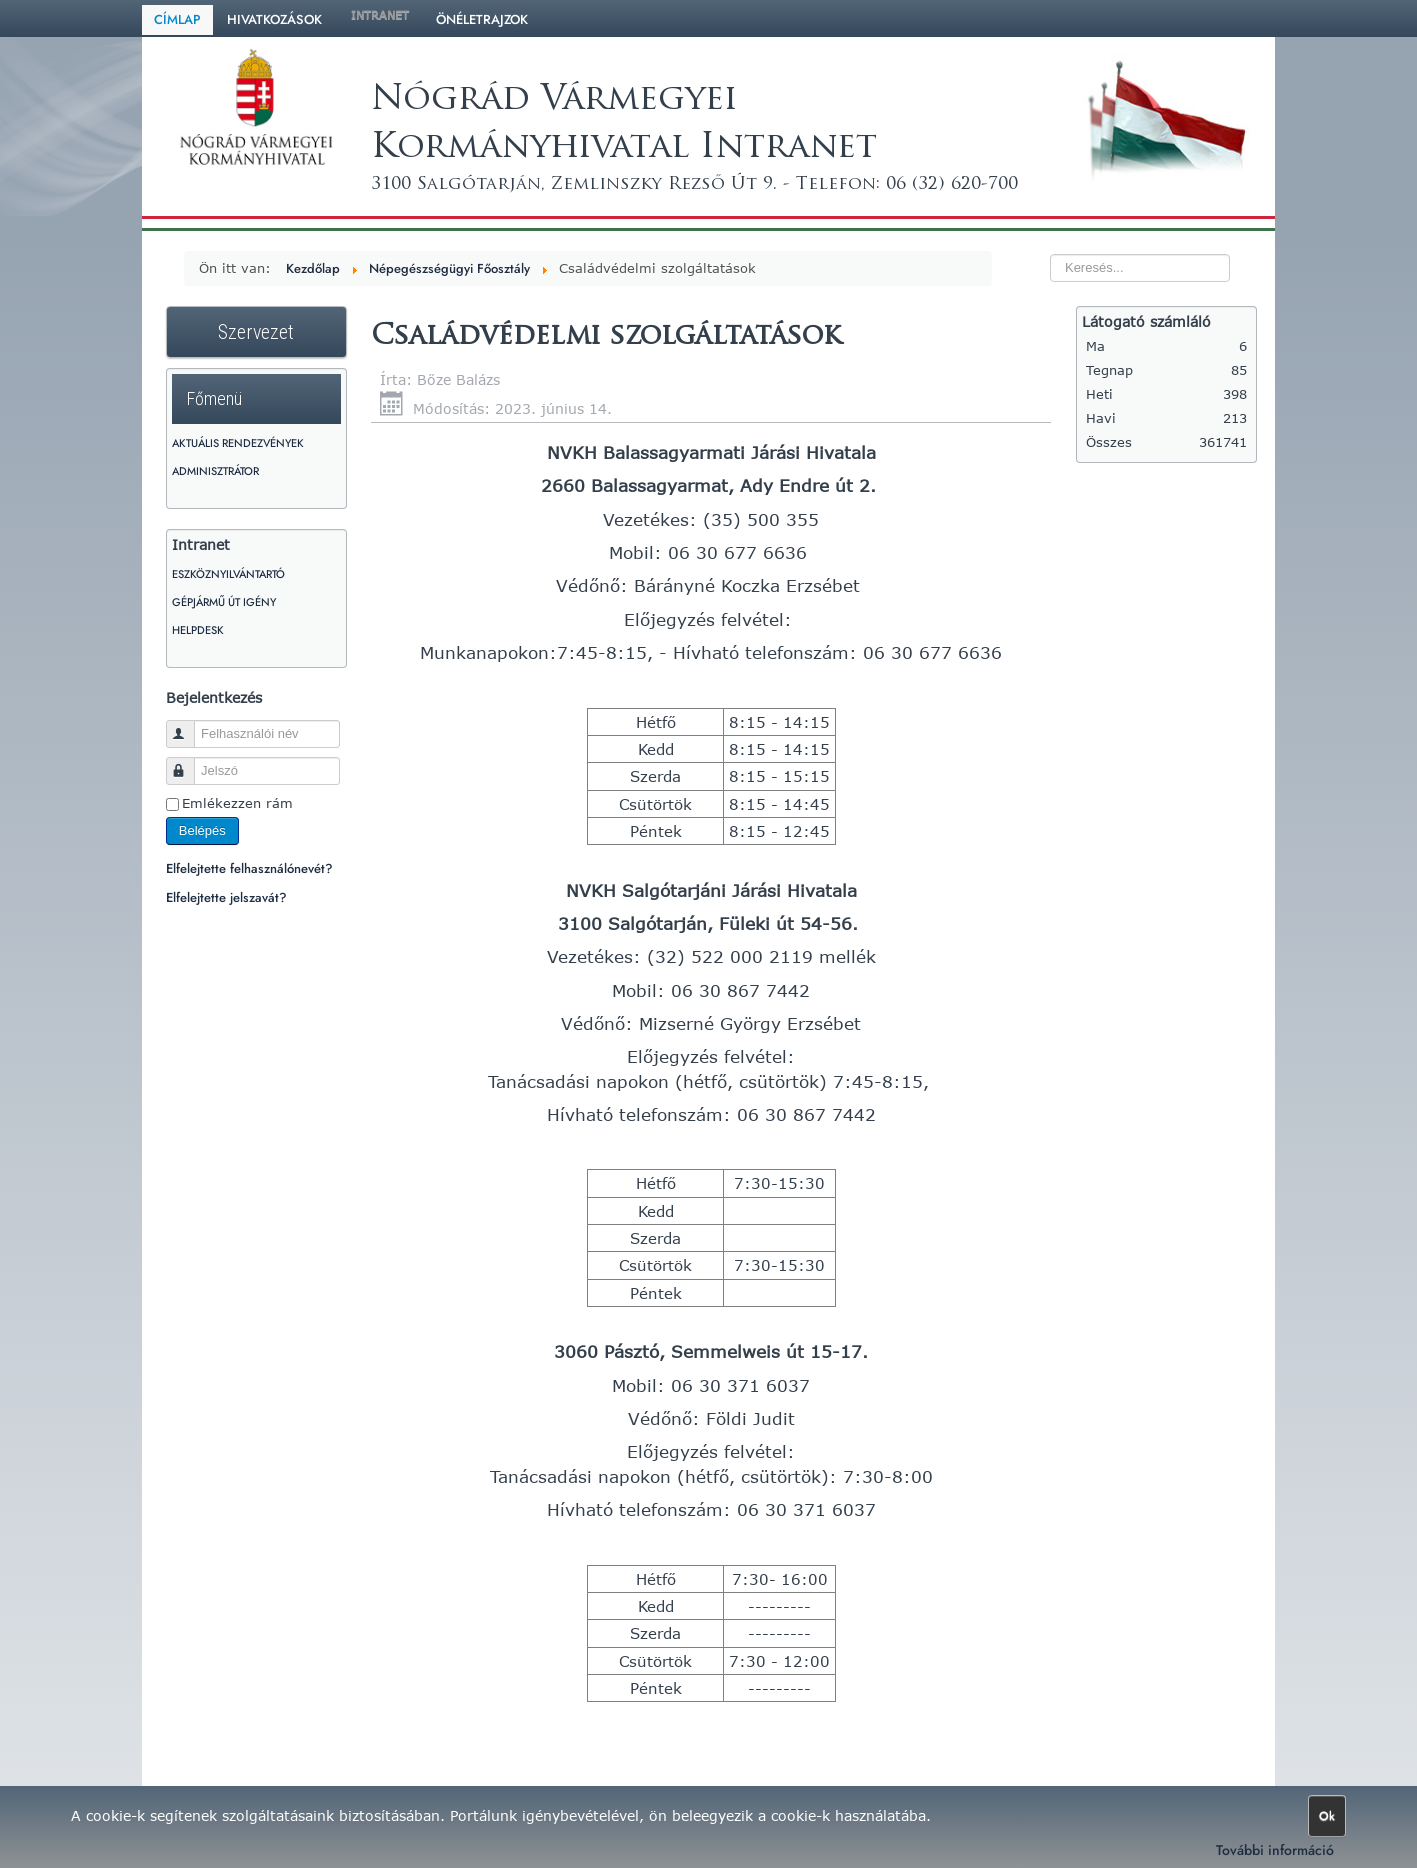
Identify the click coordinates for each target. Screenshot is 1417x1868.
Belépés (202, 830)
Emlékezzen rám (237, 803)
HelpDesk (198, 630)
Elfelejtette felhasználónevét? (249, 868)
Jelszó (189, 762)
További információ (1275, 1850)
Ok (1327, 1816)
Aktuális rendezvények (238, 443)
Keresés (1010, 231)
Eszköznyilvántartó (228, 574)
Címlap (177, 19)
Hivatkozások (274, 19)
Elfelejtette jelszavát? (226, 897)
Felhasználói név (189, 725)
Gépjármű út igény (224, 602)
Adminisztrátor (215, 471)
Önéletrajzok (482, 19)
